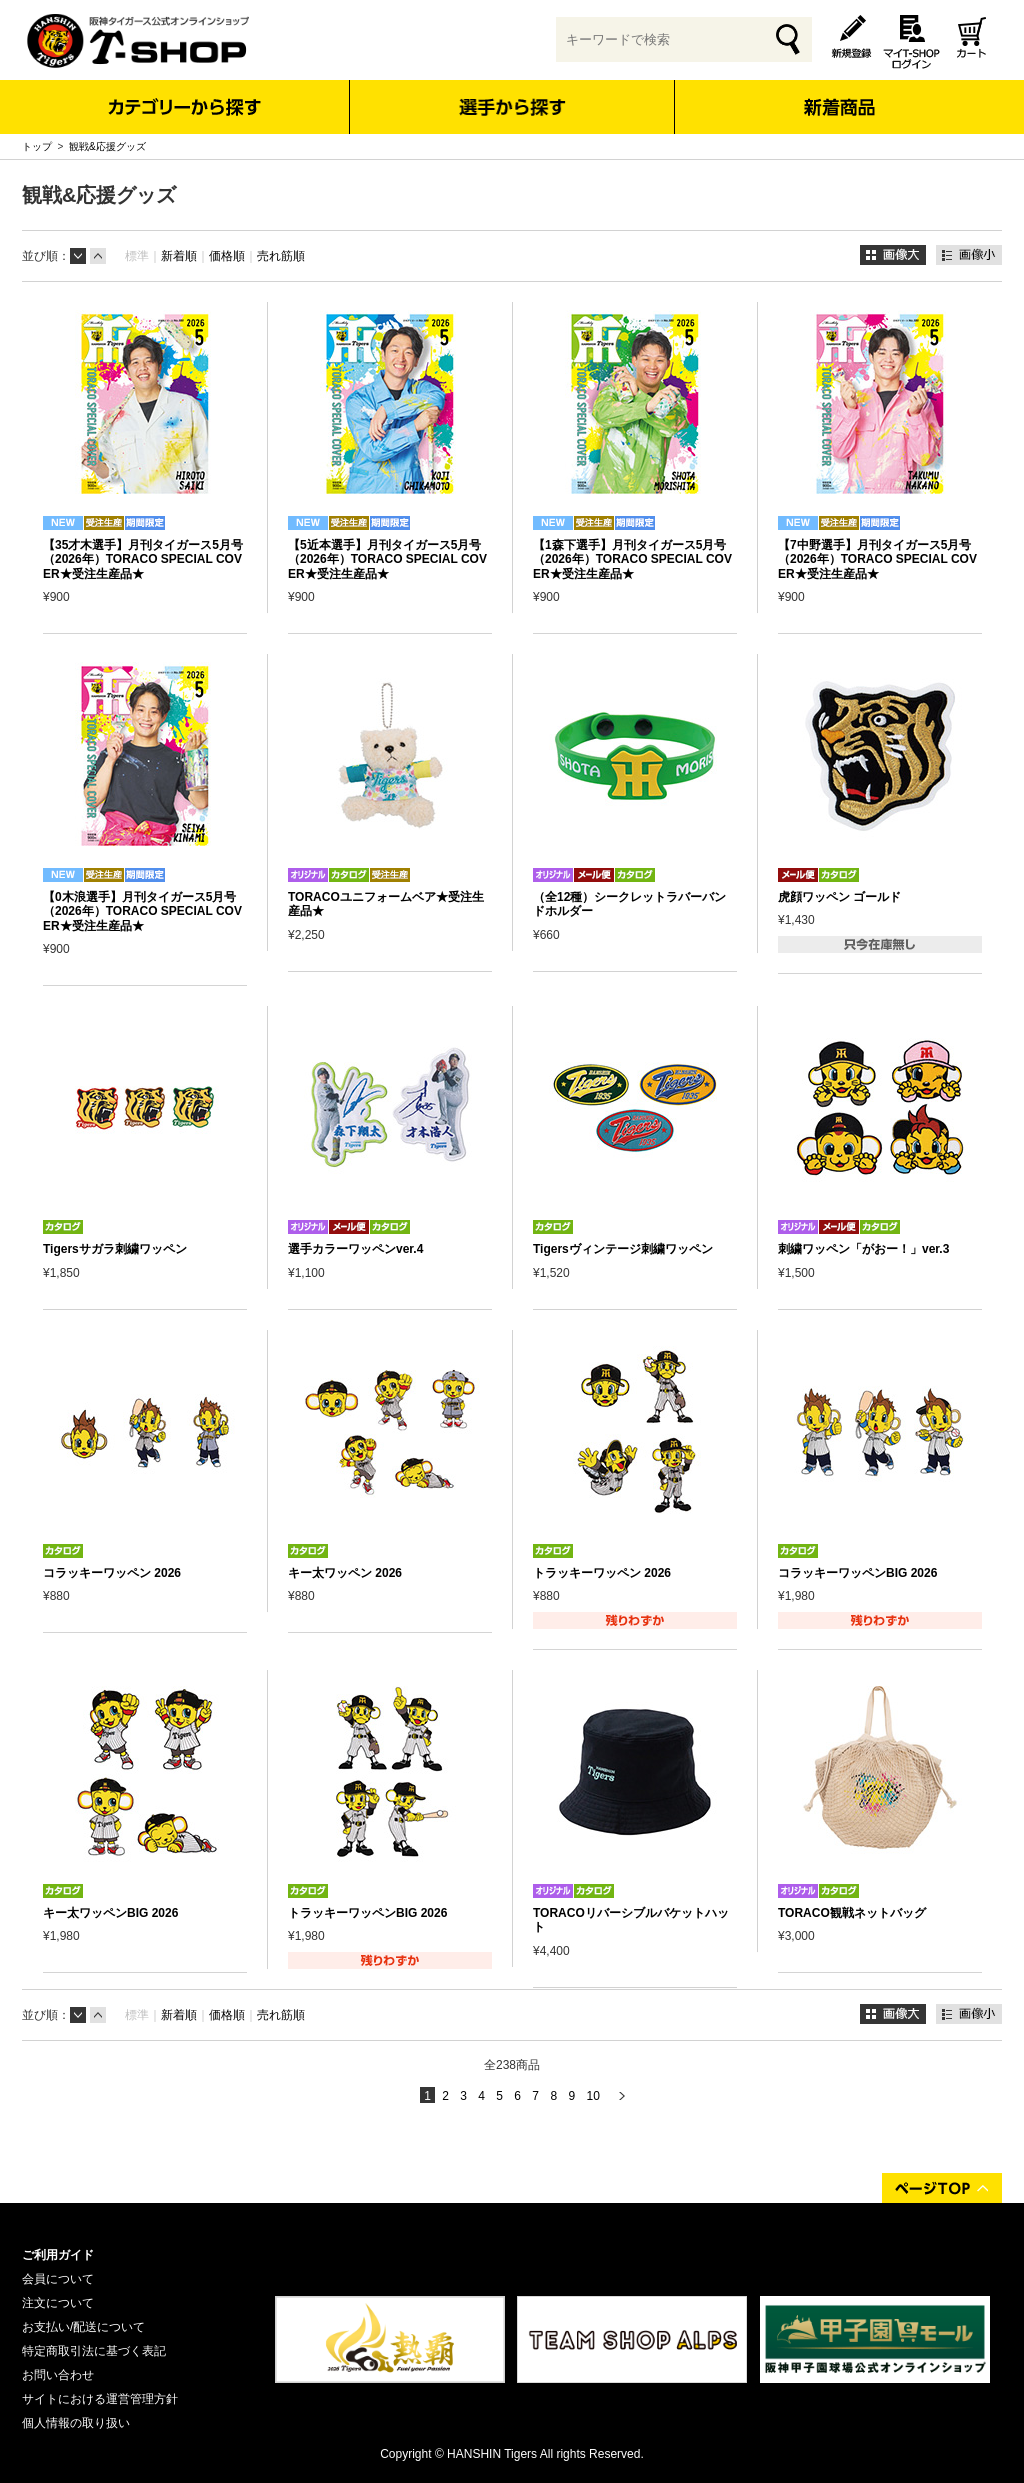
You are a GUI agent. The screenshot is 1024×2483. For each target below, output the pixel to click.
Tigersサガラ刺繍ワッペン (115, 1249)
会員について (58, 2279)
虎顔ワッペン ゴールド (839, 897)
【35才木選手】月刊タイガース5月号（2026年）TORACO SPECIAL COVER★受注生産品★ (143, 559)
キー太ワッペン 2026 (345, 1573)
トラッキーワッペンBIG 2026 (367, 1913)
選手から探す (512, 107)
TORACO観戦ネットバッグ (852, 1913)
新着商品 (838, 93)
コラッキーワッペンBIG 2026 (857, 1573)
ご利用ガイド (58, 2255)
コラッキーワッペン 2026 (112, 1573)
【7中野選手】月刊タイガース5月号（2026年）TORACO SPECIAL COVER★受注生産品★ (877, 559)
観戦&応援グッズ (107, 146)
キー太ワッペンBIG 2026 (110, 1913)
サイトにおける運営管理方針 (100, 2399)
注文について (58, 2303)
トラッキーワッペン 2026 (602, 1573)
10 (592, 2096)
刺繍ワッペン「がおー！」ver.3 (863, 1249)
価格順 (227, 256)
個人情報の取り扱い (76, 2423)
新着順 (179, 256)
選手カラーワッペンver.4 (355, 1249)
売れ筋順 (281, 256)
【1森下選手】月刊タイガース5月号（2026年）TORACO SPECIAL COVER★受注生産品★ (632, 559)
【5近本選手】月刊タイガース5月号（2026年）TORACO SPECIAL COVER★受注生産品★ (387, 559)
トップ (37, 146)
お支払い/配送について (83, 2327)
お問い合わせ (58, 2375)
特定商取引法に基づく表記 (94, 2351)
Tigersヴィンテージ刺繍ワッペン (623, 1249)
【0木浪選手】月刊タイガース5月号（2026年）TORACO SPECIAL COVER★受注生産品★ (142, 911)
